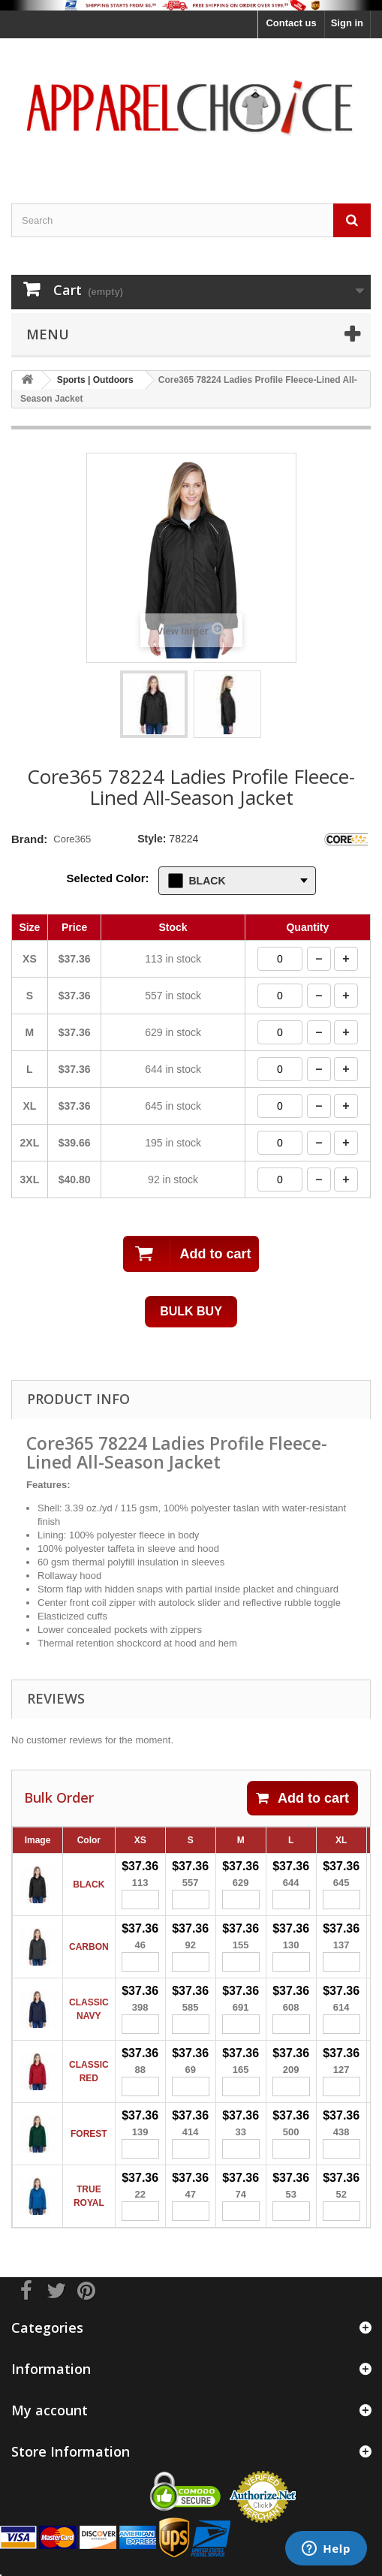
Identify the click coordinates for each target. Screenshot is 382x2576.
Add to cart (302, 1798)
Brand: (29, 839)
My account (49, 2410)
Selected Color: (108, 878)
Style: (151, 839)
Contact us (291, 23)
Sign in (347, 23)
